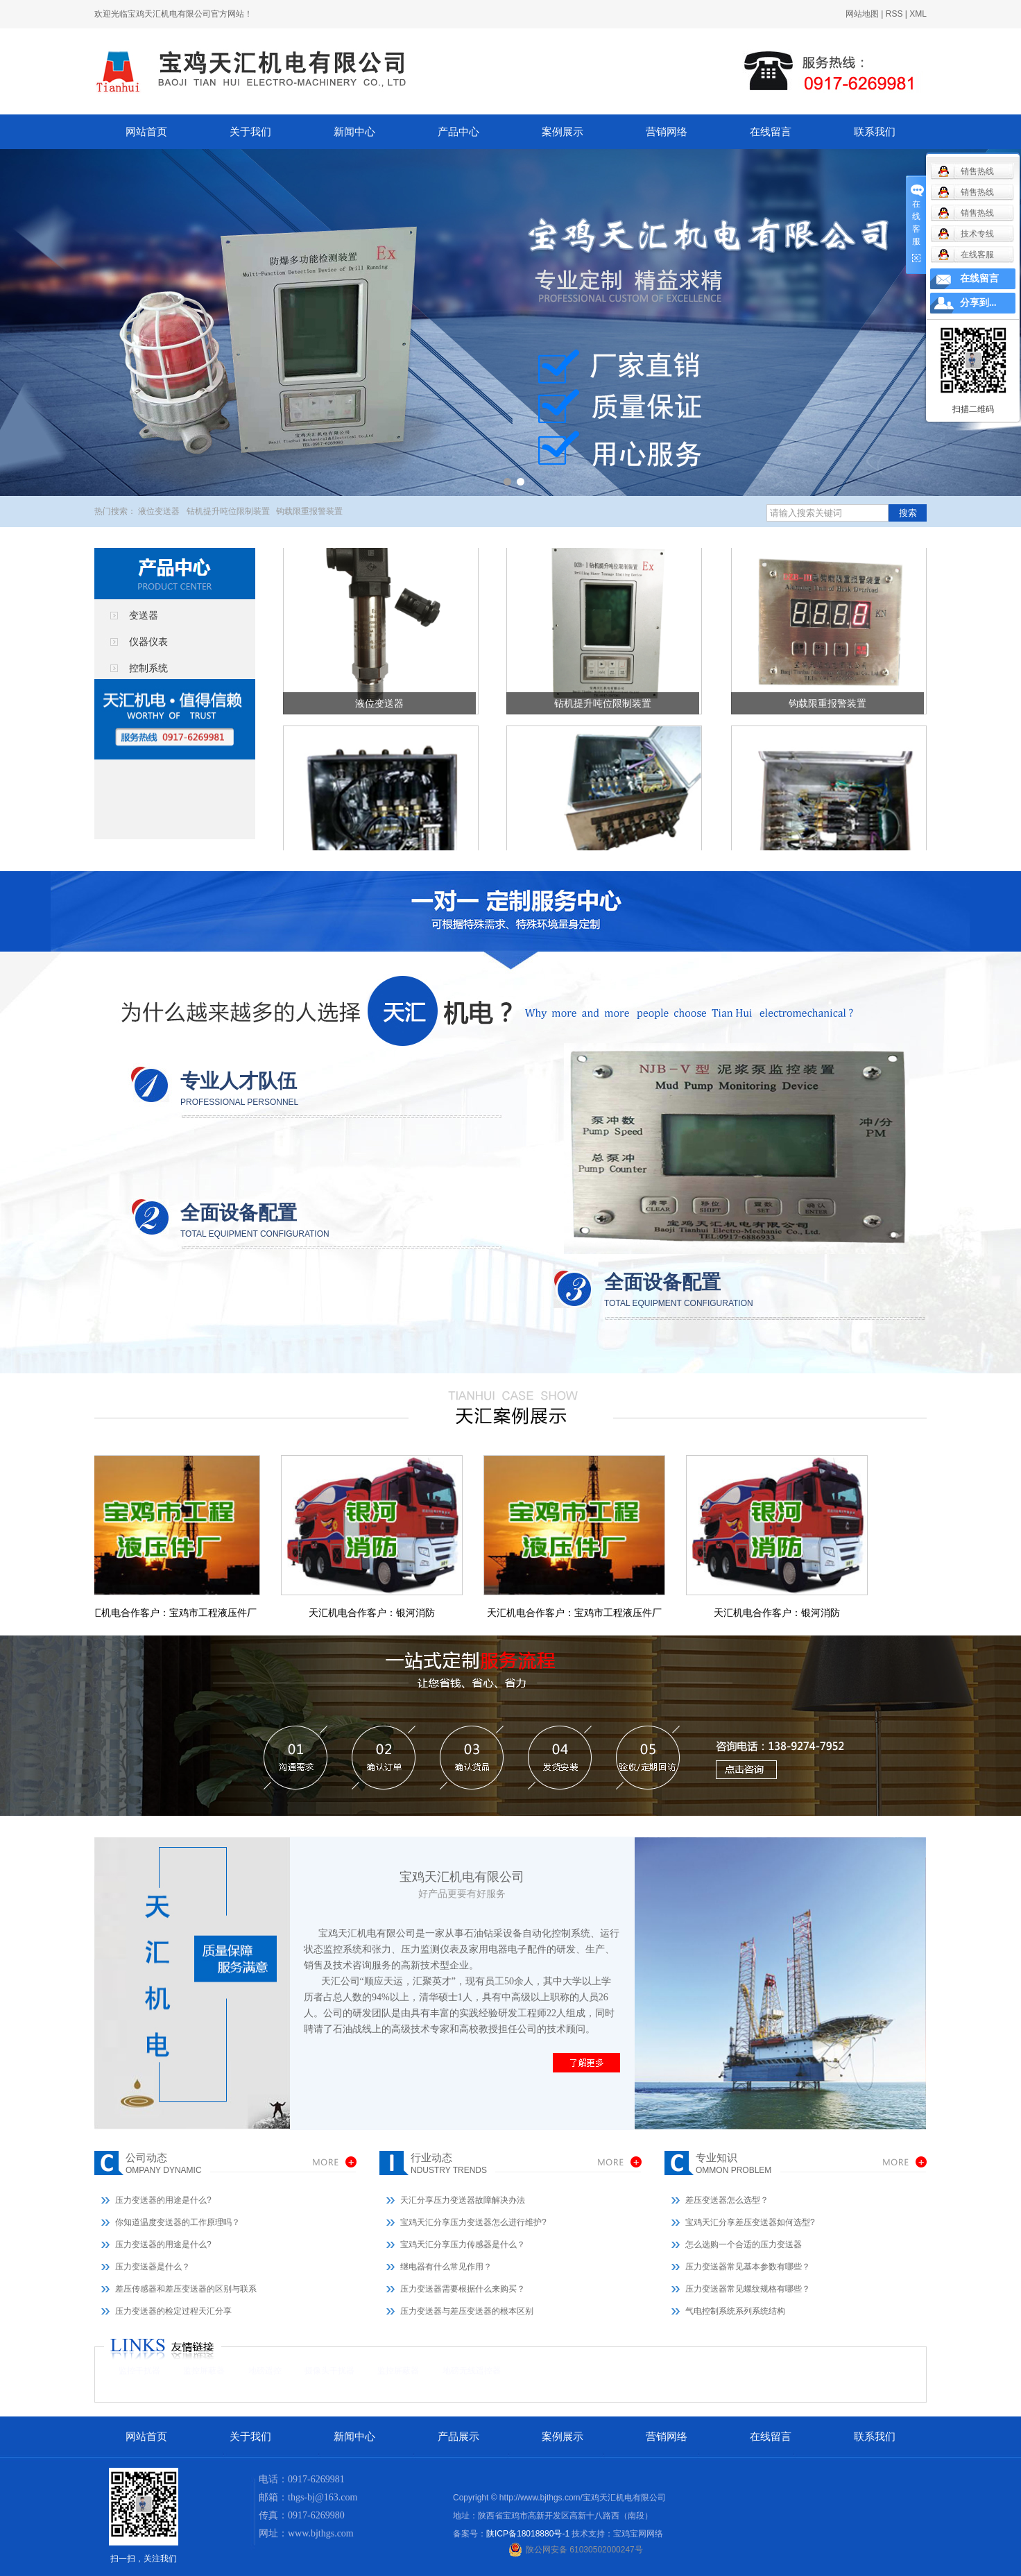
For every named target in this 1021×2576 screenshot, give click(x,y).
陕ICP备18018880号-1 (527, 2534)
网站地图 (862, 14)
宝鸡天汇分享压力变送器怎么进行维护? (473, 2222)
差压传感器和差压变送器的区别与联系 (186, 2289)
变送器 (143, 615)
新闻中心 (354, 131)
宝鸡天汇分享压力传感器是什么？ (462, 2244)
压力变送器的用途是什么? (163, 2200)
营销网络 (666, 131)
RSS (894, 14)
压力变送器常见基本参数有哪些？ (747, 2267)
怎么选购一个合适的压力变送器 (743, 2244)
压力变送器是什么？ (152, 2267)
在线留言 (770, 131)
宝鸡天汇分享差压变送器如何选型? (750, 2222)
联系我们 (874, 131)
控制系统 (148, 667)
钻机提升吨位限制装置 (228, 511)
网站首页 (146, 131)
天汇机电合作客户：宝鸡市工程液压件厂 (174, 1612)
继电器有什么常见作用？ (446, 2267)
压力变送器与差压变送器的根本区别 (466, 2311)
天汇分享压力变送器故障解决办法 (462, 2200)
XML (918, 14)
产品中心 (458, 131)
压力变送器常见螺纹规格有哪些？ (747, 2289)
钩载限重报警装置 (309, 511)
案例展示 (562, 131)
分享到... (978, 303)
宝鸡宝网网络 (638, 2534)
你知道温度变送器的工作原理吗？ (177, 2222)
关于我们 (250, 131)
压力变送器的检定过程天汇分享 (173, 2311)
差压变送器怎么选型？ (727, 2200)
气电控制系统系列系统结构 (735, 2311)
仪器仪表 (148, 641)
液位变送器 (159, 511)
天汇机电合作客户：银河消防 (377, 1612)
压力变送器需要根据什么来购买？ (462, 2289)
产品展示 (458, 2436)
